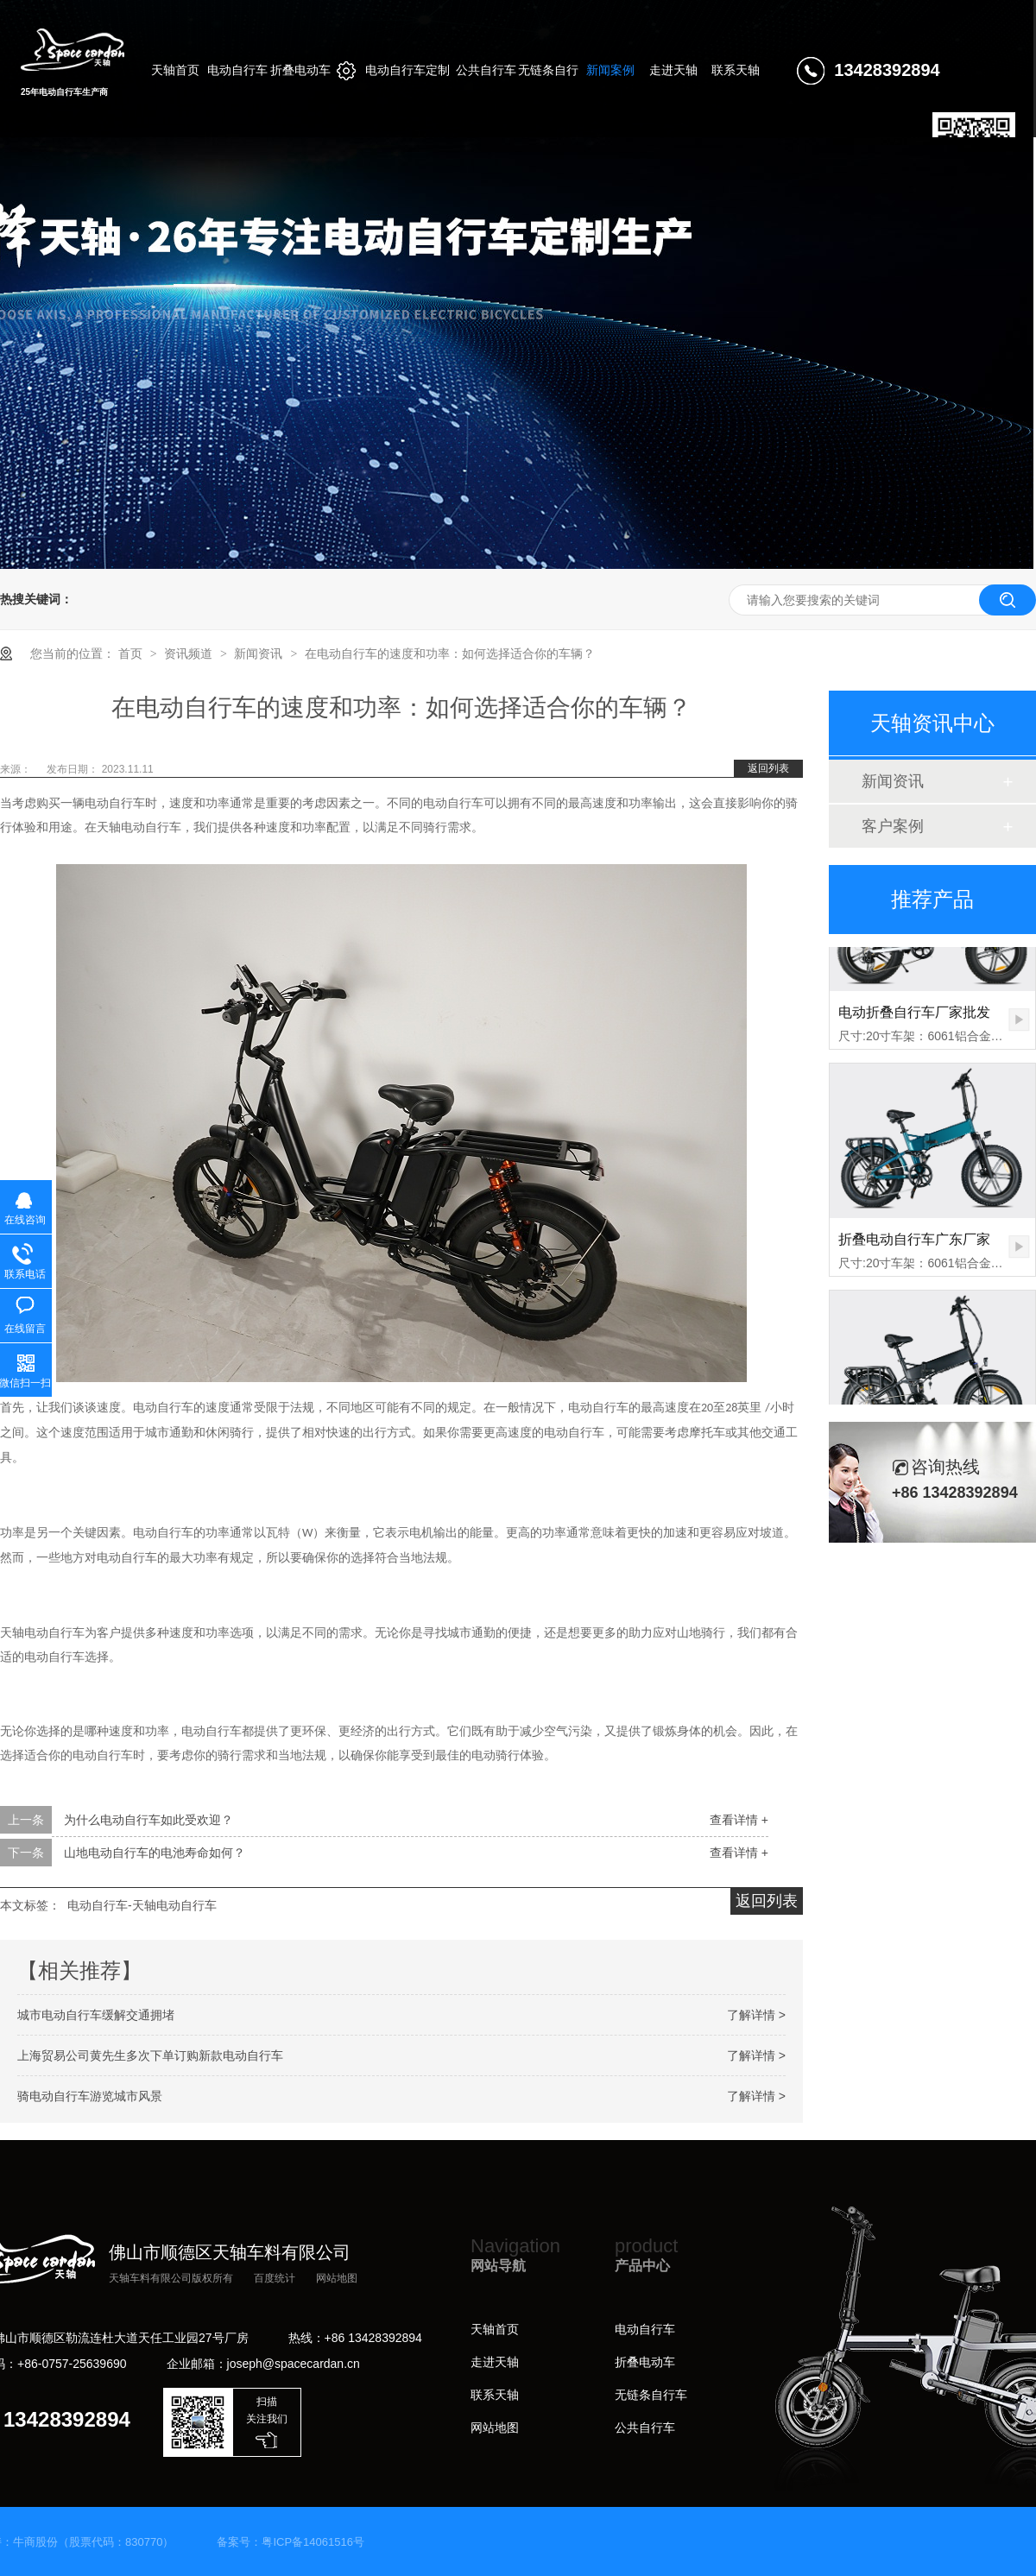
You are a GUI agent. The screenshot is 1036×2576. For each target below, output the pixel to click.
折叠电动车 (645, 2362)
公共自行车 (645, 2427)
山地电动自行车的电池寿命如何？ (154, 1852)
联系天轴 (495, 2395)
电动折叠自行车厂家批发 (914, 1021)
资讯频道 (190, 653)
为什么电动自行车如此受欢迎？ (148, 1820)
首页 (132, 653)
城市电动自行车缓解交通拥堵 (95, 2015)
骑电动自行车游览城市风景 (89, 2096)
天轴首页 (495, 2329)
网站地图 (336, 2278)
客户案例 (893, 826)
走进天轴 (495, 2362)
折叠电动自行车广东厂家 (914, 1248)
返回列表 (768, 768)
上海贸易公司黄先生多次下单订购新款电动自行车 (150, 2055)
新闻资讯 (260, 653)
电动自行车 (645, 2329)
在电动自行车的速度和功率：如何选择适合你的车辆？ (450, 653)
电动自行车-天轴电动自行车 (142, 1905)
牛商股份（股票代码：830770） (93, 2541)
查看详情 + (739, 1820)
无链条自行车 (651, 2395)
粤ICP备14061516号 (313, 2541)
